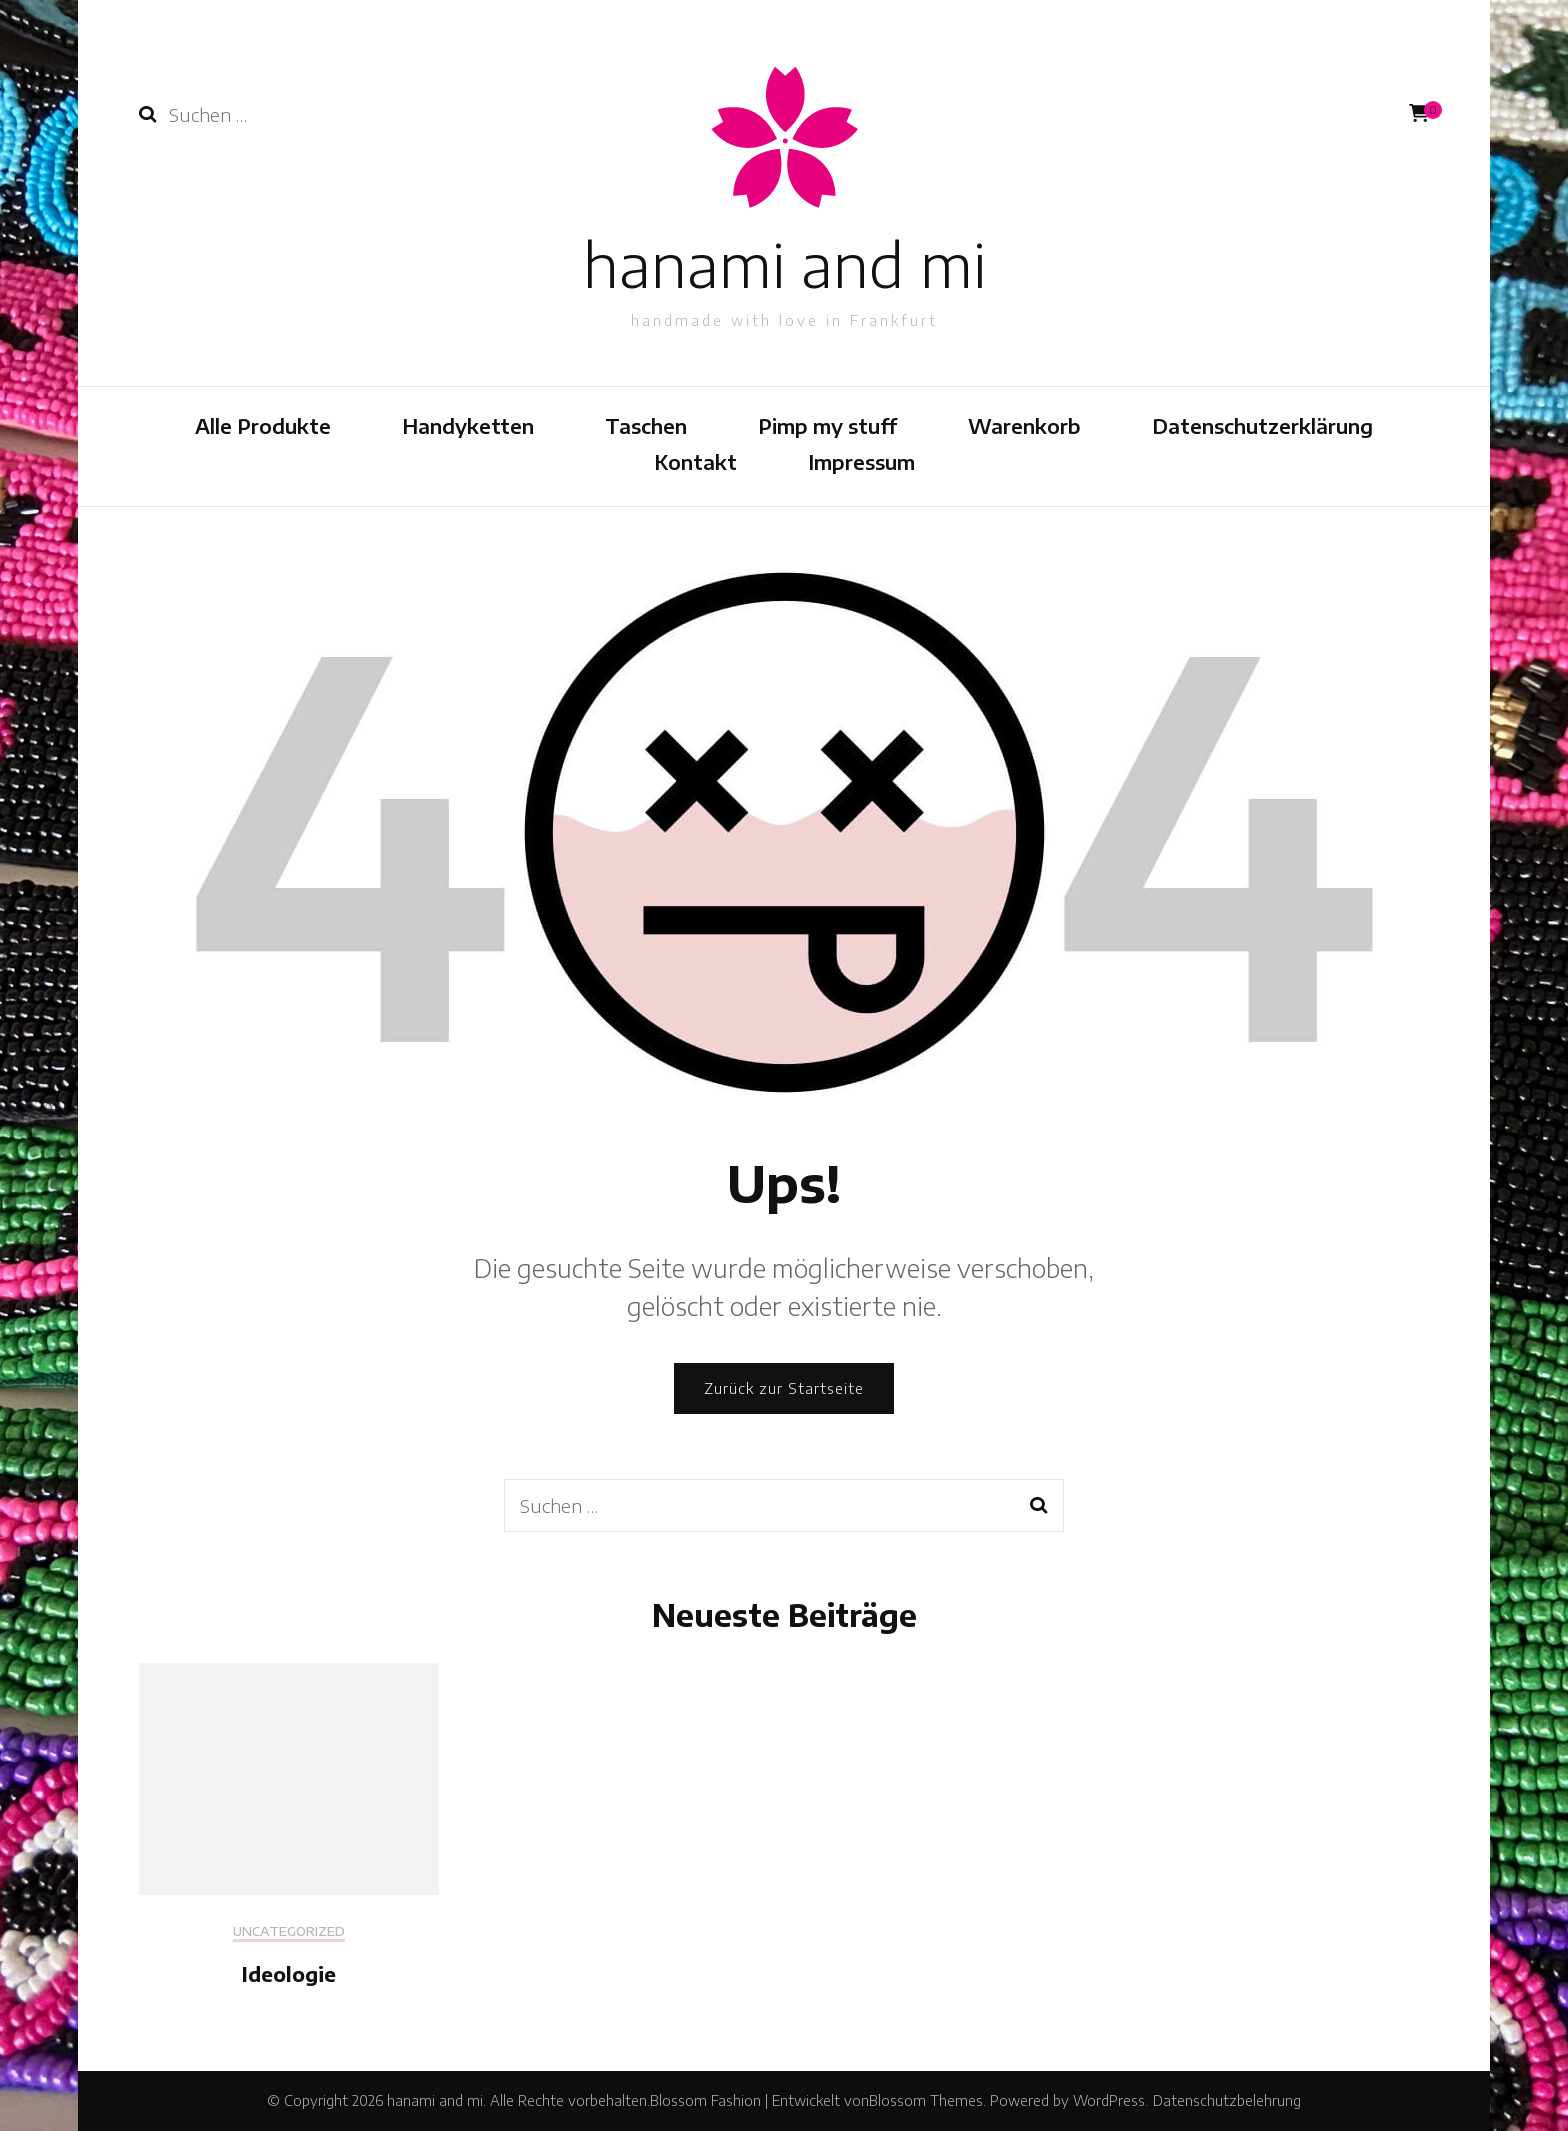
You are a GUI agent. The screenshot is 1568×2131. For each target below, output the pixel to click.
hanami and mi (784, 263)
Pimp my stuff (827, 425)
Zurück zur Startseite (784, 1388)
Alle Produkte (263, 425)
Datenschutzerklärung (1262, 425)
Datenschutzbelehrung (1227, 2100)
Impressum (861, 461)
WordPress (1109, 2100)
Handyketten (468, 425)
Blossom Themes (926, 2100)
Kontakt (695, 461)
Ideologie (289, 1973)
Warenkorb (1024, 425)
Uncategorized (289, 1931)
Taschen (646, 425)
